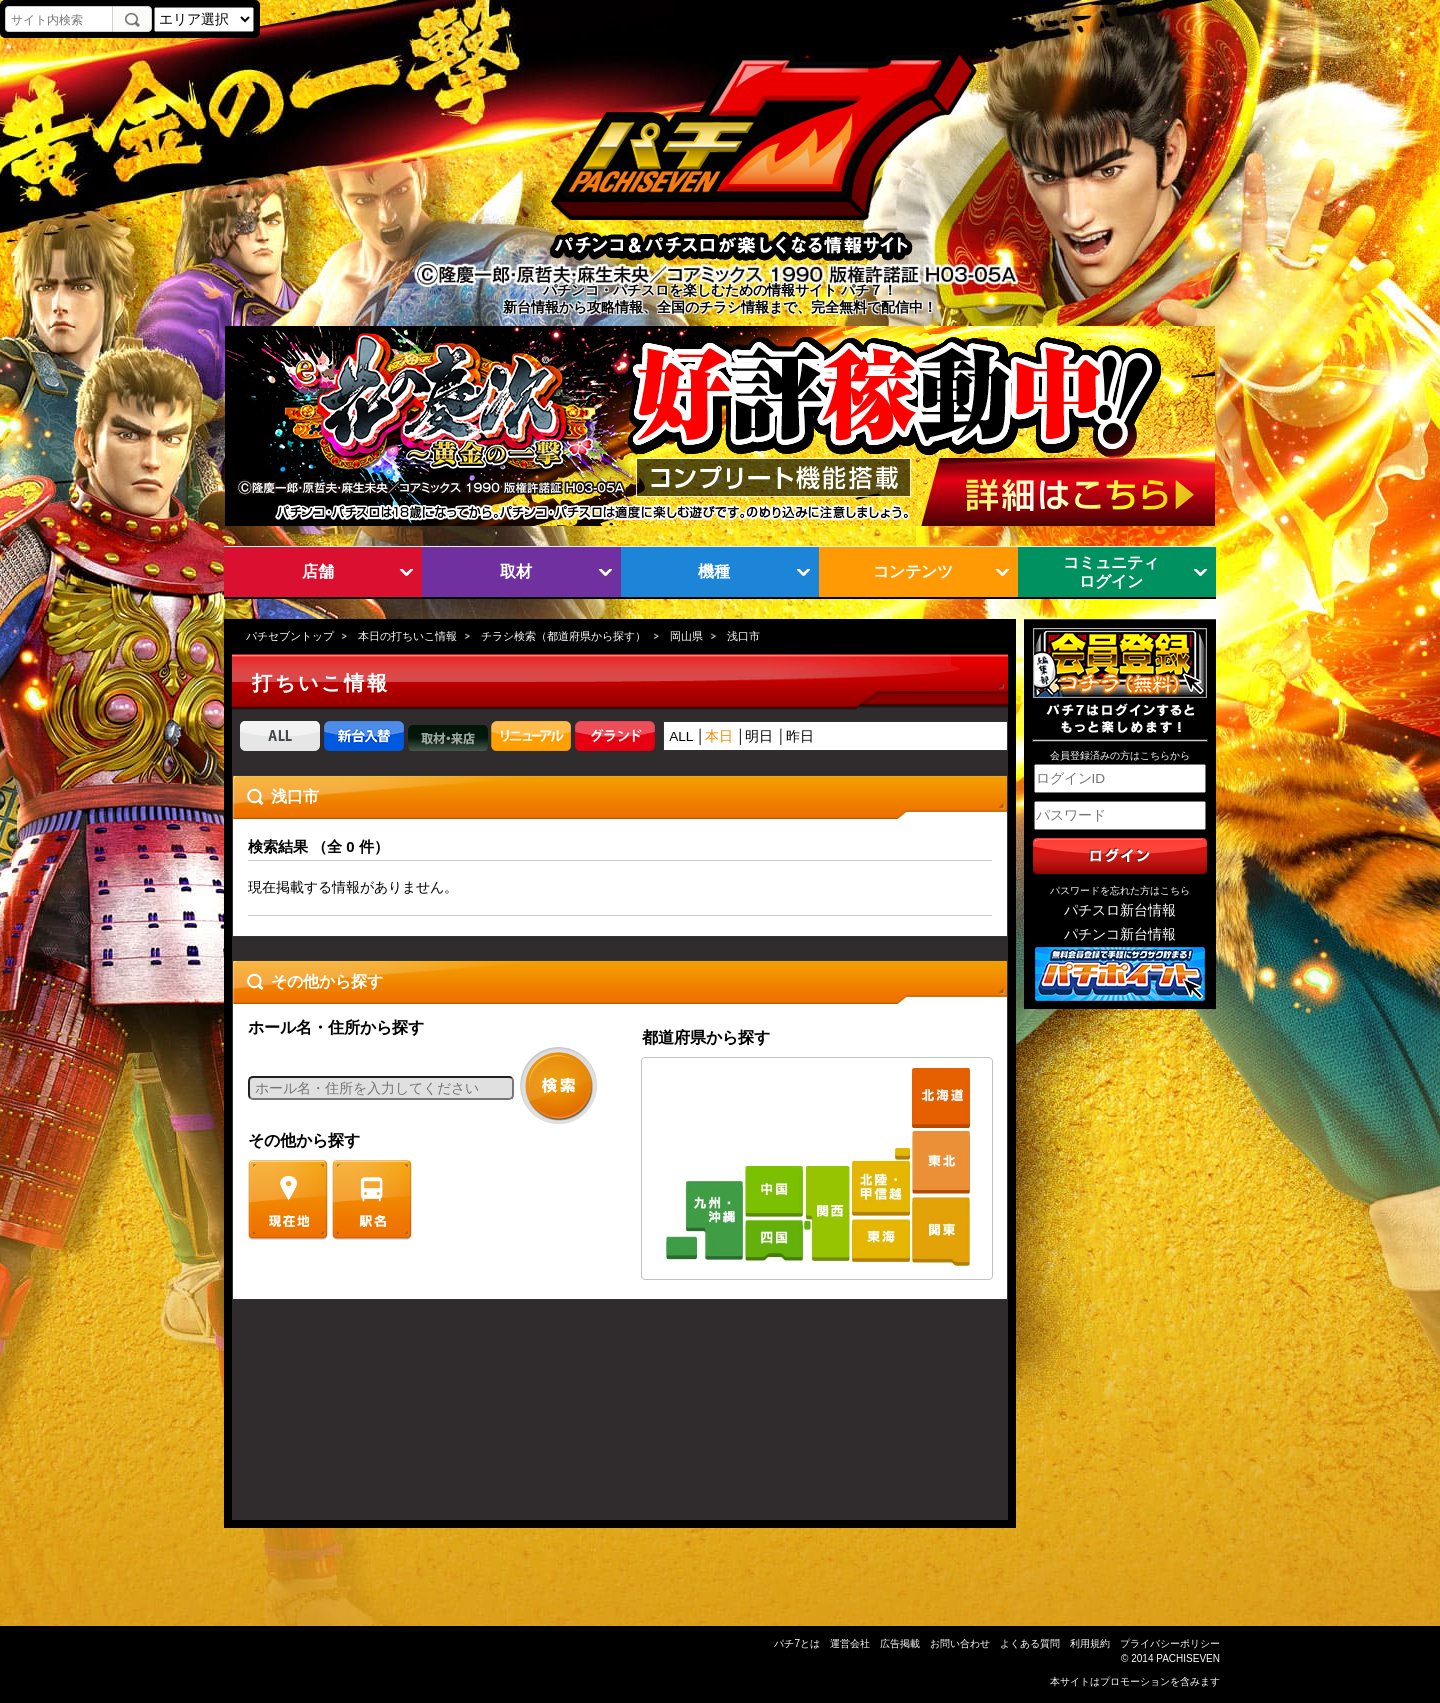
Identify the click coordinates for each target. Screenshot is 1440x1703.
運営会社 (850, 1643)
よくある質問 (1030, 1643)
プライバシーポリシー (1170, 1643)
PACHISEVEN (1188, 1658)
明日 (759, 736)
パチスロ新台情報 (1120, 910)
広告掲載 (900, 1643)
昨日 (800, 736)
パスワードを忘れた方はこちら (1120, 890)
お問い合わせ (960, 1643)
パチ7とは (797, 1643)
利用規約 (1090, 1643)
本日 (719, 736)
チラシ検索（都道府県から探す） (563, 636)
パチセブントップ (290, 636)
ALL (681, 736)
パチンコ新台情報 (1120, 934)
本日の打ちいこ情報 (407, 636)
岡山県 (686, 636)
